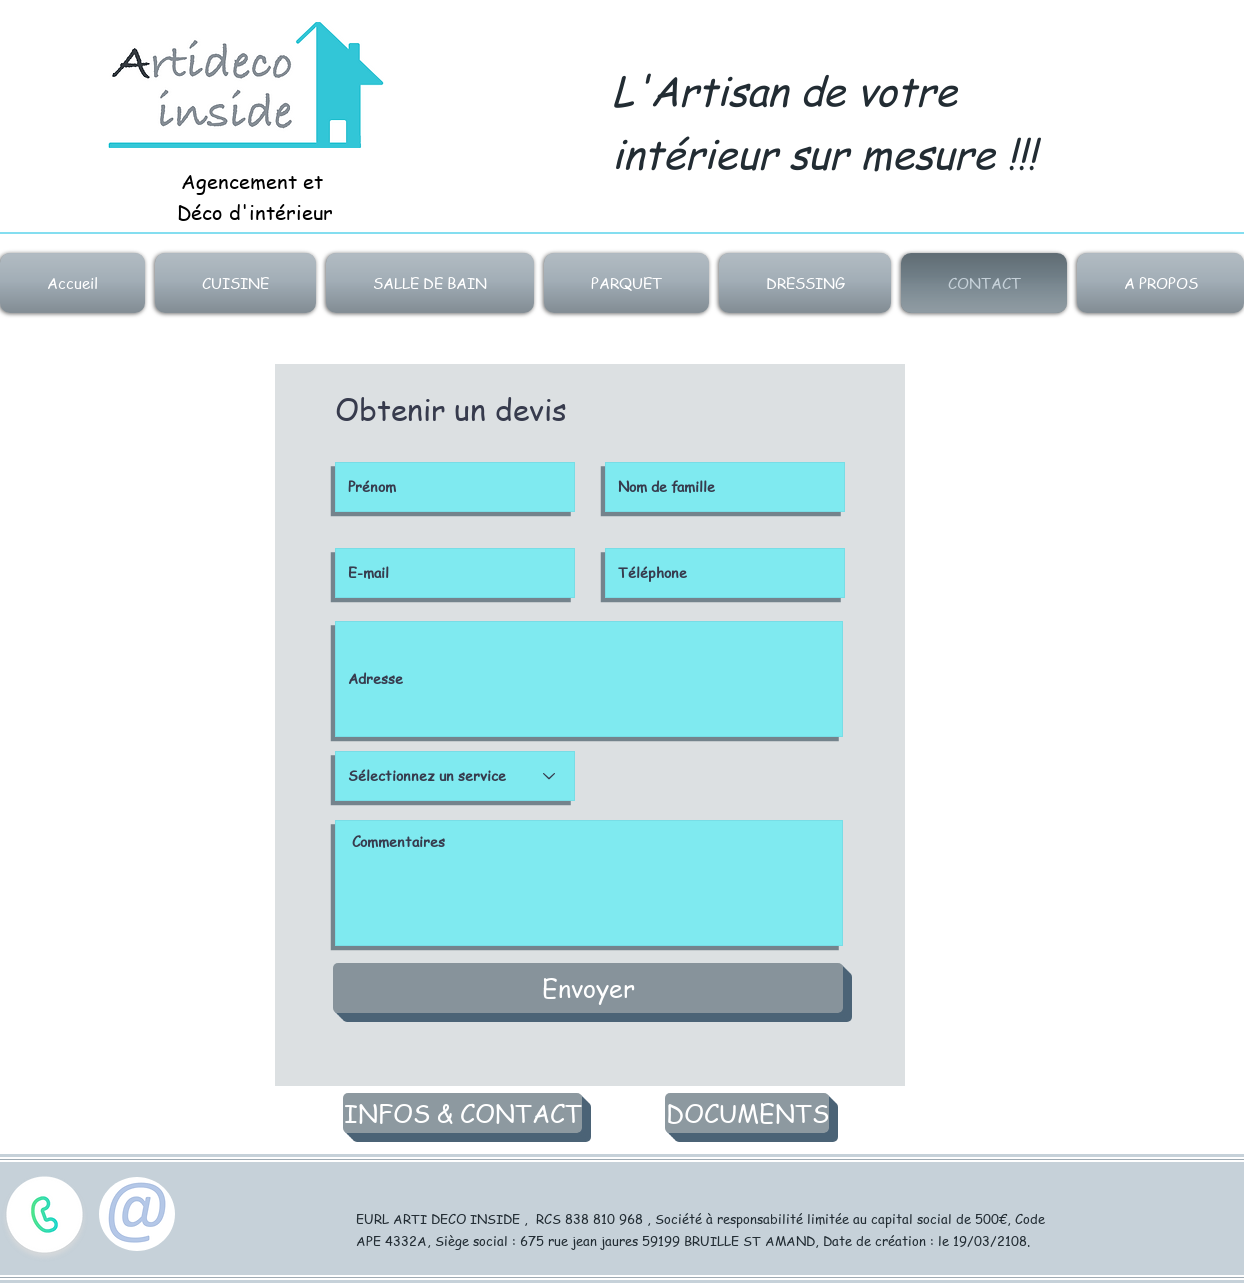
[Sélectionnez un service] (455, 776)
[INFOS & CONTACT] (462, 1113)
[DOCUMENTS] (747, 1113)
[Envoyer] (588, 988)
